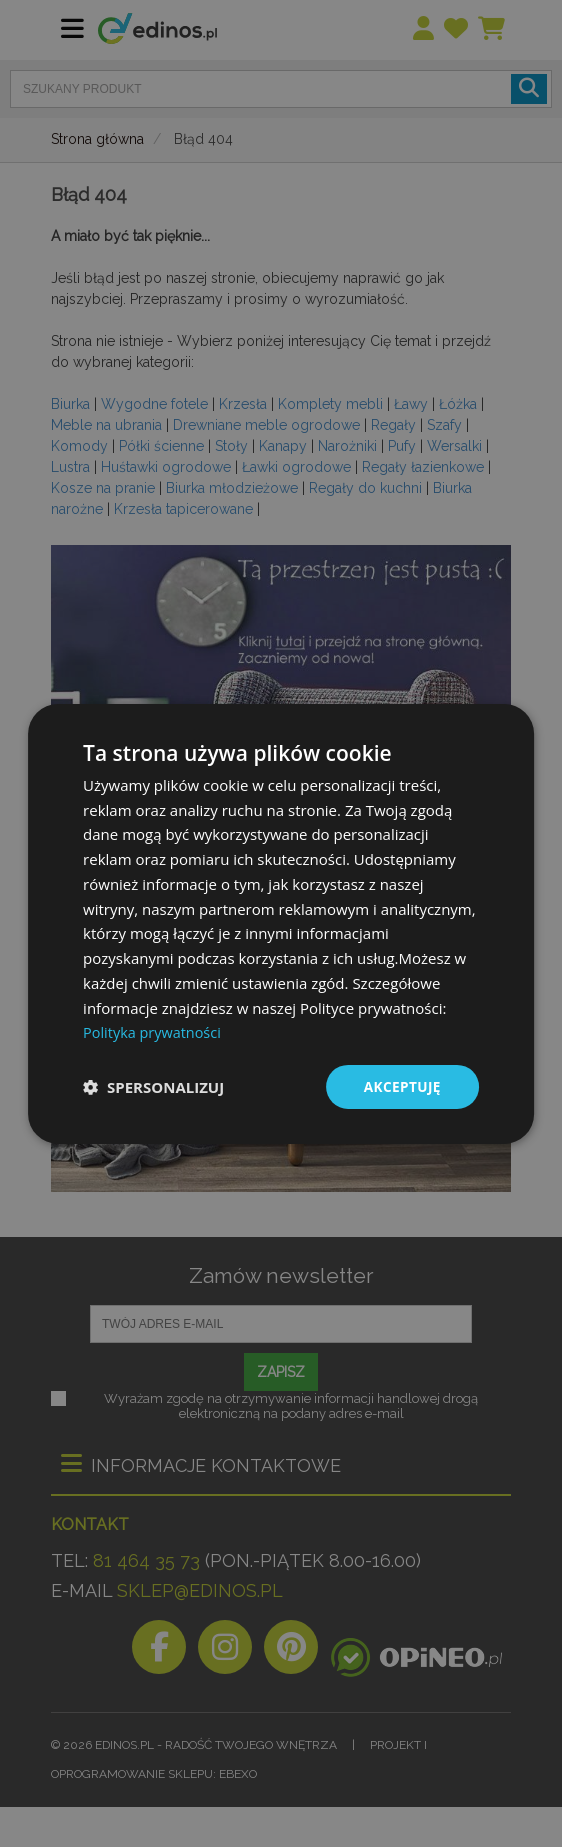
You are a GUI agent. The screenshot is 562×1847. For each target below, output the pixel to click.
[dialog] (281, 923)
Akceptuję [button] (401, 1085)
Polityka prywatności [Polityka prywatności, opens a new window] (154, 1032)
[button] (153, 1087)
